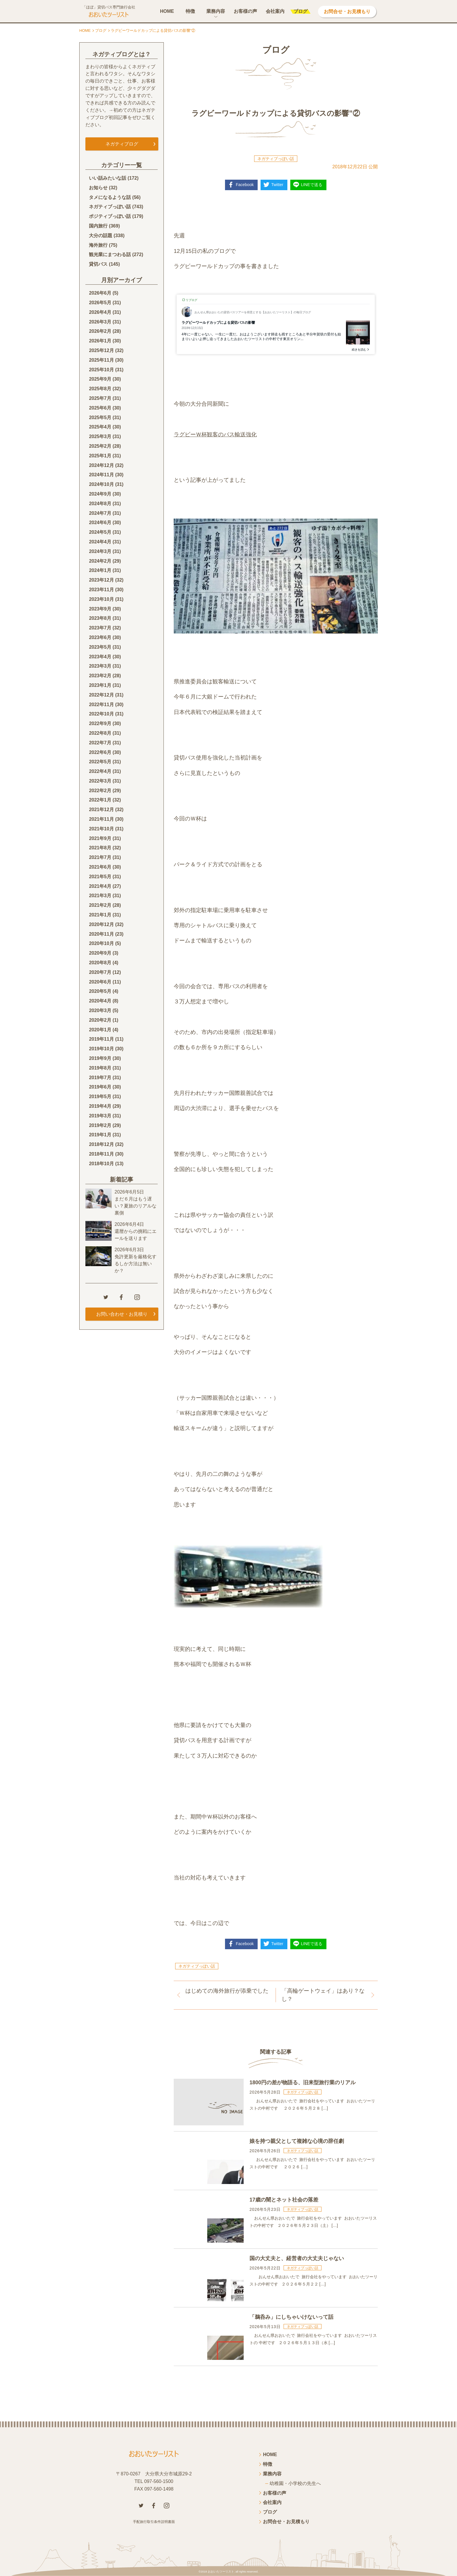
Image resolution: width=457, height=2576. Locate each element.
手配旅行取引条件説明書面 (154, 2522)
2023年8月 (100, 618)
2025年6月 (100, 407)
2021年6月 (100, 866)
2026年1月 (100, 340)
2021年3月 (100, 895)
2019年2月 (100, 1125)
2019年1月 (100, 1134)
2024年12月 (101, 465)
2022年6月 (100, 752)
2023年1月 (100, 685)
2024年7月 (100, 513)
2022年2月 (100, 790)
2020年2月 (100, 1020)
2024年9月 (100, 493)
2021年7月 (100, 857)
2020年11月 (101, 934)
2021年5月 (100, 876)
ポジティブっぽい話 (110, 216)
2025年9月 (100, 379)
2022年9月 (100, 723)
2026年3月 (100, 321)
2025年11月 (101, 360)
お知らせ (98, 187)
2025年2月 (100, 446)
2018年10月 (101, 1163)
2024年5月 (100, 532)
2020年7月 (100, 972)
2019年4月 (100, 1106)
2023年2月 (100, 675)
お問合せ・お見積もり (347, 11)
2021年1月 (100, 914)
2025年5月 (100, 417)
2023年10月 (101, 599)
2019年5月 (100, 1096)
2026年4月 (100, 312)
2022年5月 (100, 761)
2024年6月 (100, 522)
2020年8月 (100, 962)
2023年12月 (101, 580)
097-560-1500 (158, 2481)
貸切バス (98, 264)
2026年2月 (100, 331)
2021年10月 (101, 828)
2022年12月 (101, 694)
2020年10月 (101, 943)
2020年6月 (100, 981)
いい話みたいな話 (107, 178)
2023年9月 (100, 608)
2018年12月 (101, 1144)
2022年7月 (100, 742)
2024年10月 (101, 484)
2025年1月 (100, 455)
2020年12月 (101, 924)
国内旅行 (98, 225)
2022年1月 (100, 799)
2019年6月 (100, 1086)
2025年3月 (100, 436)
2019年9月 (100, 1058)
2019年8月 (100, 1067)
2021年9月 (100, 838)
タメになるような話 (110, 197)
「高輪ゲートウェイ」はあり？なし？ (323, 1995)
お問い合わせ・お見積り (121, 1314)
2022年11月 (101, 704)
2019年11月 (101, 1039)
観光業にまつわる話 (110, 254)
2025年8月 (100, 388)
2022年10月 (101, 713)
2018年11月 (101, 1154)
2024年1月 (100, 570)
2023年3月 (100, 666)
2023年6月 (100, 637)
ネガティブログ (122, 143)
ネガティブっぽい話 (275, 158)
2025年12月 (101, 350)
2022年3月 (100, 780)
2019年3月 (100, 1115)
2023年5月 (100, 647)
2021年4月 (100, 886)
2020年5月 (100, 991)
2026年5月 (100, 302)
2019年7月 (100, 1077)
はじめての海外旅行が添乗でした (226, 1991)
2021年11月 (101, 819)
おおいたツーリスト (221, 2571)
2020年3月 (100, 1010)
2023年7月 (100, 627)
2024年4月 (100, 541)
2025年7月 (100, 398)
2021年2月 (100, 905)
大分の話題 (100, 235)
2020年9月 (100, 953)
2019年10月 (101, 1048)
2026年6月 (100, 292)
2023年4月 (100, 656)
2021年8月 (100, 847)
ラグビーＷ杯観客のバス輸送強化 (215, 434)
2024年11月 (101, 474)
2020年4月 (100, 1000)
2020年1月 (100, 1029)
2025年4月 (100, 426)
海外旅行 (98, 245)
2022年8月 (100, 733)
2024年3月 (100, 551)
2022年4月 (100, 771)
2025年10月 (101, 369)
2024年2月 (100, 561)
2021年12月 (101, 809)
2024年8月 (100, 503)
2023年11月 (101, 589)
